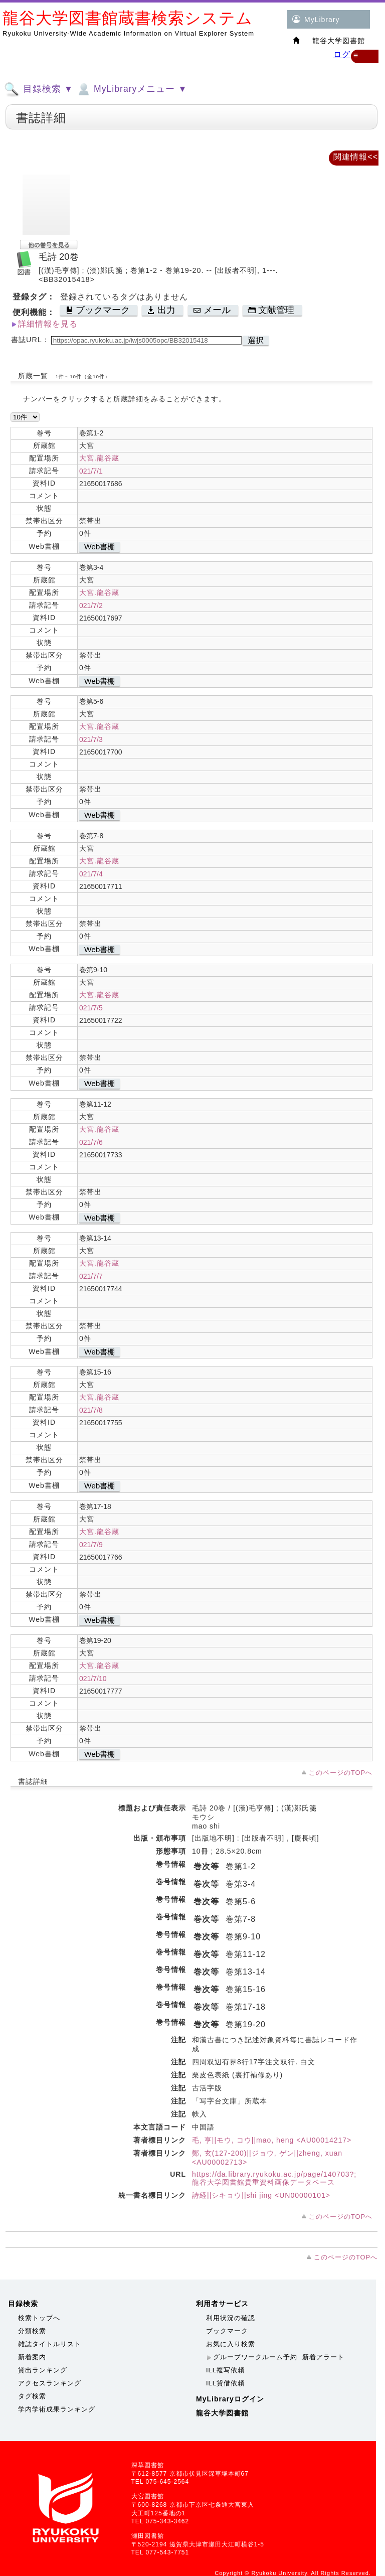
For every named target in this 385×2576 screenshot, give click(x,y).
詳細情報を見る (48, 324)
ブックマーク (227, 2331)
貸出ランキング (42, 2370)
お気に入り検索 (230, 2344)
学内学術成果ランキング (56, 2409)
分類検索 (32, 2331)
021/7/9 (91, 1545)
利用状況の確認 (230, 2318)
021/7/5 (91, 1008)
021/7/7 (91, 1276)
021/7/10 (93, 1679)
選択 (256, 340)
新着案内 (32, 2357)
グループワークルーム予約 (255, 2357)
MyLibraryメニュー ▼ (131, 89)
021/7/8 (91, 1410)
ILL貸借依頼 (225, 2383)
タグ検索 (32, 2396)
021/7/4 (91, 874)
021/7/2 (91, 605)
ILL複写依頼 (225, 2370)
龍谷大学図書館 (222, 2413)
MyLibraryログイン (230, 2399)
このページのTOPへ (340, 1772)
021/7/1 (91, 471)
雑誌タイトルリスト (49, 2344)
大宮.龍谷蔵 (99, 458)
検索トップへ (39, 2318)
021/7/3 (91, 739)
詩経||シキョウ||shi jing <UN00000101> (261, 2195)
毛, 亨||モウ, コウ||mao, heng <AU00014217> (271, 2140)
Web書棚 (99, 546)
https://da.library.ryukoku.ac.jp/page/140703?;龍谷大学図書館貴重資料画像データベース (274, 2178)
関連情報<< (355, 157)
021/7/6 (91, 1142)
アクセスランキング (49, 2383)
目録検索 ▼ (38, 89)
